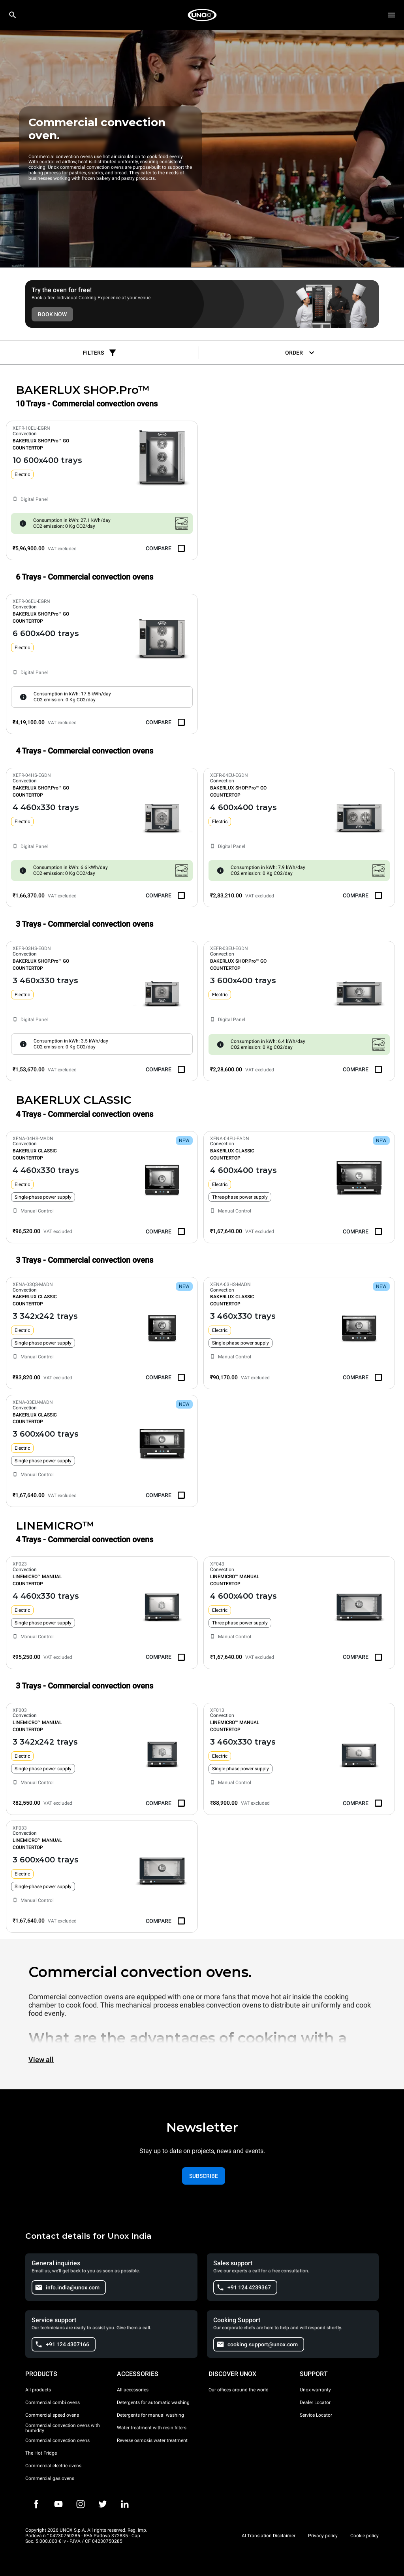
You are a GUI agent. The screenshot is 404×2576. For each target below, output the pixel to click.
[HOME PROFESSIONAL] (202, 15)
